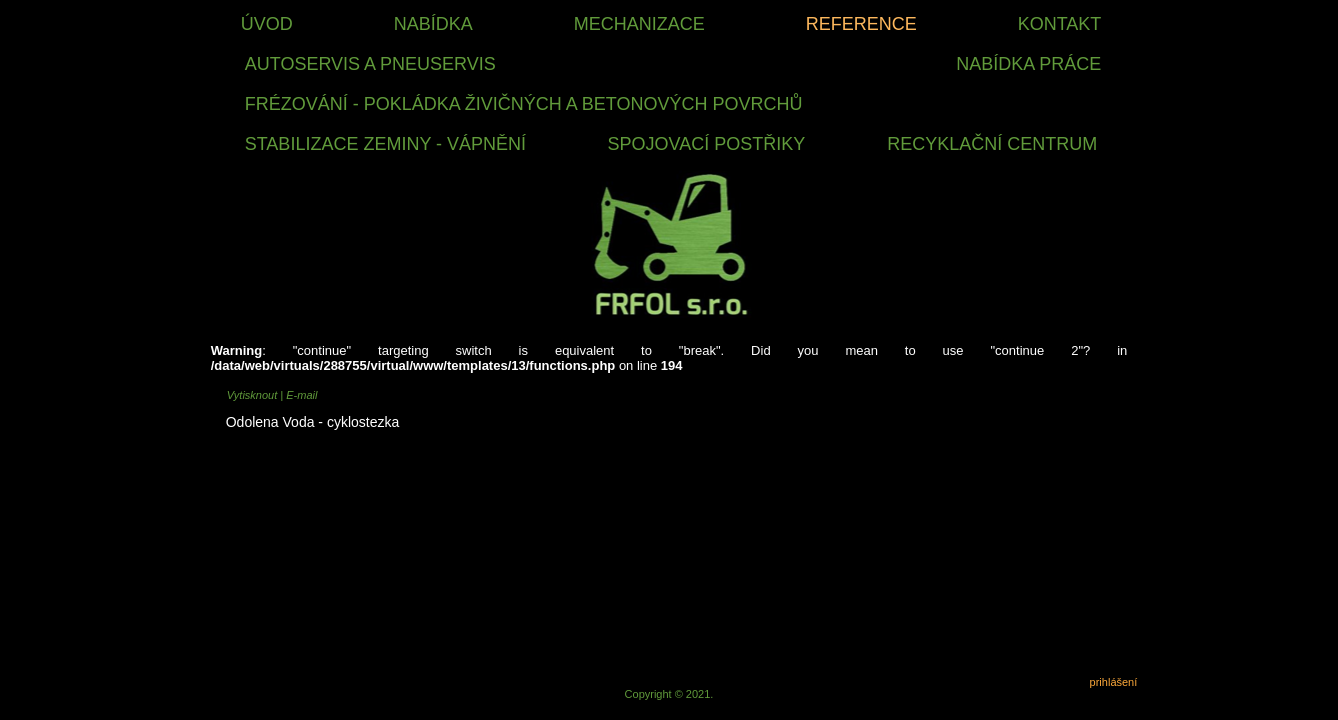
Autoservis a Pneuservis (370, 64)
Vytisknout (254, 395)
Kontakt (1060, 24)
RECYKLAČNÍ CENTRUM (992, 144)
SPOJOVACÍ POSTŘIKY (707, 144)
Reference (861, 24)
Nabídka (433, 24)
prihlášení (1114, 682)
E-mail (301, 395)
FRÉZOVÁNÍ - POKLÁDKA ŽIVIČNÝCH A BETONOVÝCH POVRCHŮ (524, 104)
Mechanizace (639, 24)
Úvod (267, 24)
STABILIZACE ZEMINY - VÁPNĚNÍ (385, 144)
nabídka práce (1028, 64)
